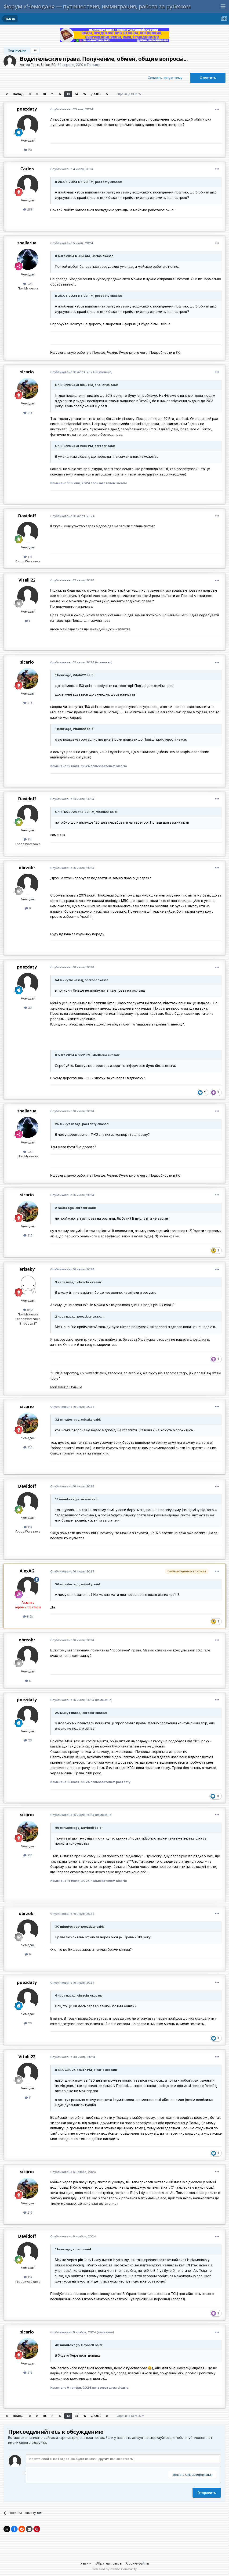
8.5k (28, 1616)
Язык (85, 2563)
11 (52, 94)
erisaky (27, 1269)
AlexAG (27, 1571)
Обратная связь (108, 2563)
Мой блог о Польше (66, 1387)
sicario (27, 372)
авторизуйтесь (159, 2438)
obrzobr (27, 867)
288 (28, 209)
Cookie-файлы (137, 2563)
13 (68, 94)
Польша (93, 65)
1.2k (28, 284)
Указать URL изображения (192, 2474)
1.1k (28, 556)
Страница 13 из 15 (130, 94)
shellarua (26, 243)
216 (27, 412)
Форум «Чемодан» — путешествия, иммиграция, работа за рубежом (97, 6)
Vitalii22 (26, 580)
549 (28, 1309)
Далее (96, 94)
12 (60, 94)
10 (44, 94)
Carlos (27, 168)
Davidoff (27, 515)
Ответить (208, 78)
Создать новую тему (165, 78)
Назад (18, 94)
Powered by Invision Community (114, 2569)
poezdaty (27, 109)
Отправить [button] (206, 2493)
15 (84, 94)
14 (76, 94)
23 (28, 150)
